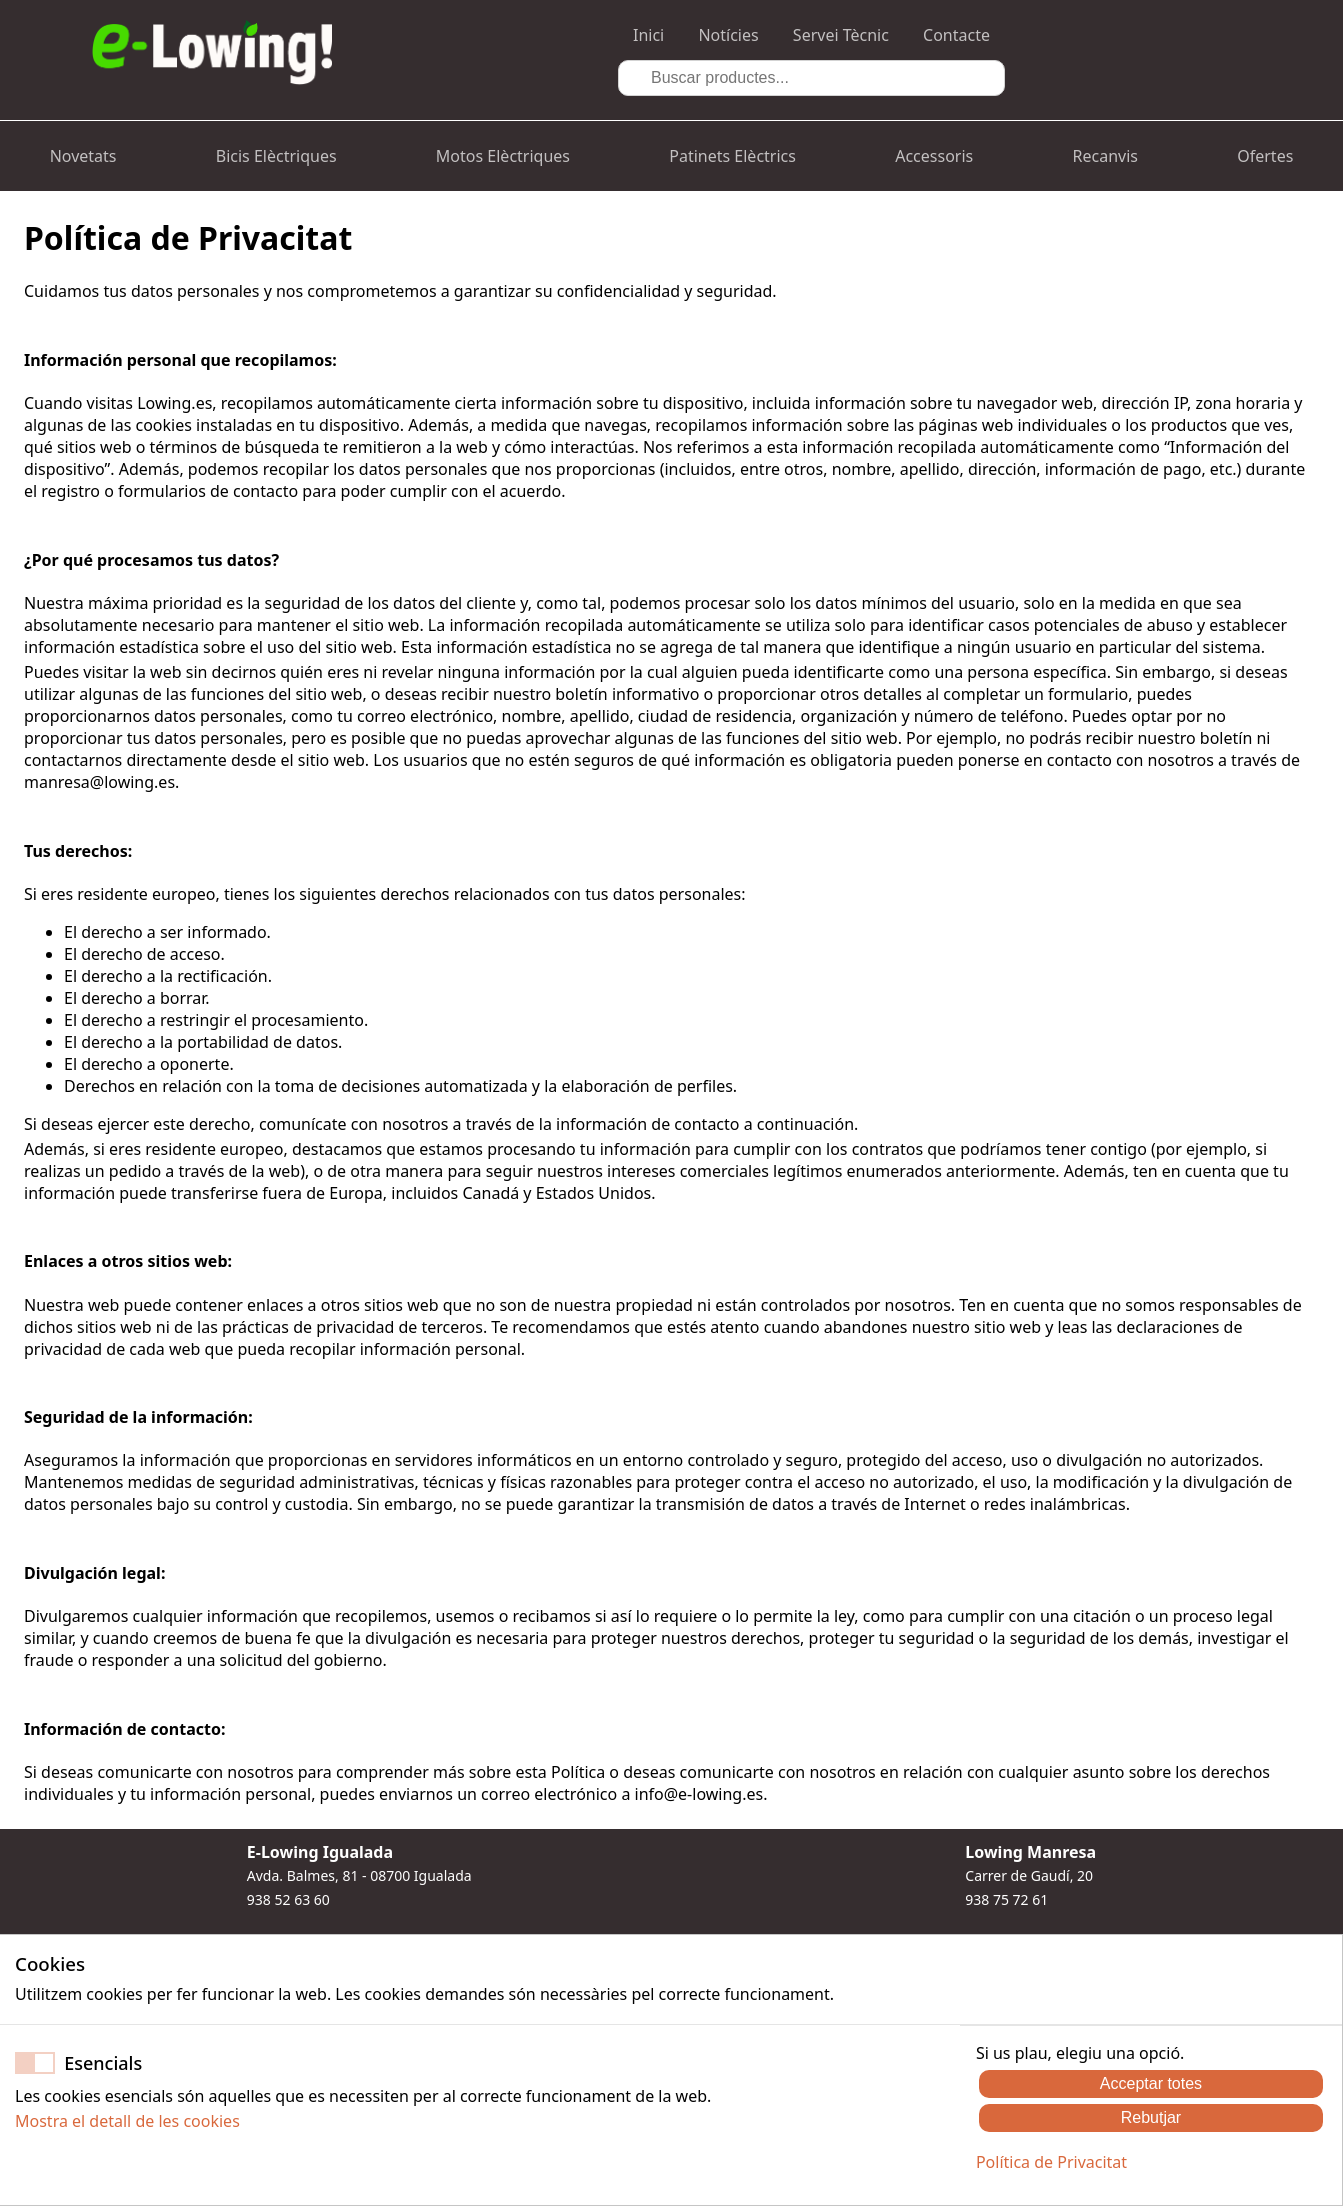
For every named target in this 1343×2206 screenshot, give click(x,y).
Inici (648, 35)
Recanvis (1105, 156)
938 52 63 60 (288, 1899)
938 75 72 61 (1006, 1899)
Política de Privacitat (1051, 2162)
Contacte (956, 35)
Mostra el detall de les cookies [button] (127, 2121)
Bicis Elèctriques (276, 156)
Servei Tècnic (841, 35)
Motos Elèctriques (503, 156)
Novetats (83, 156)
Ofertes (1265, 156)
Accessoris (934, 156)
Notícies (728, 35)
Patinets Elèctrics (732, 156)
